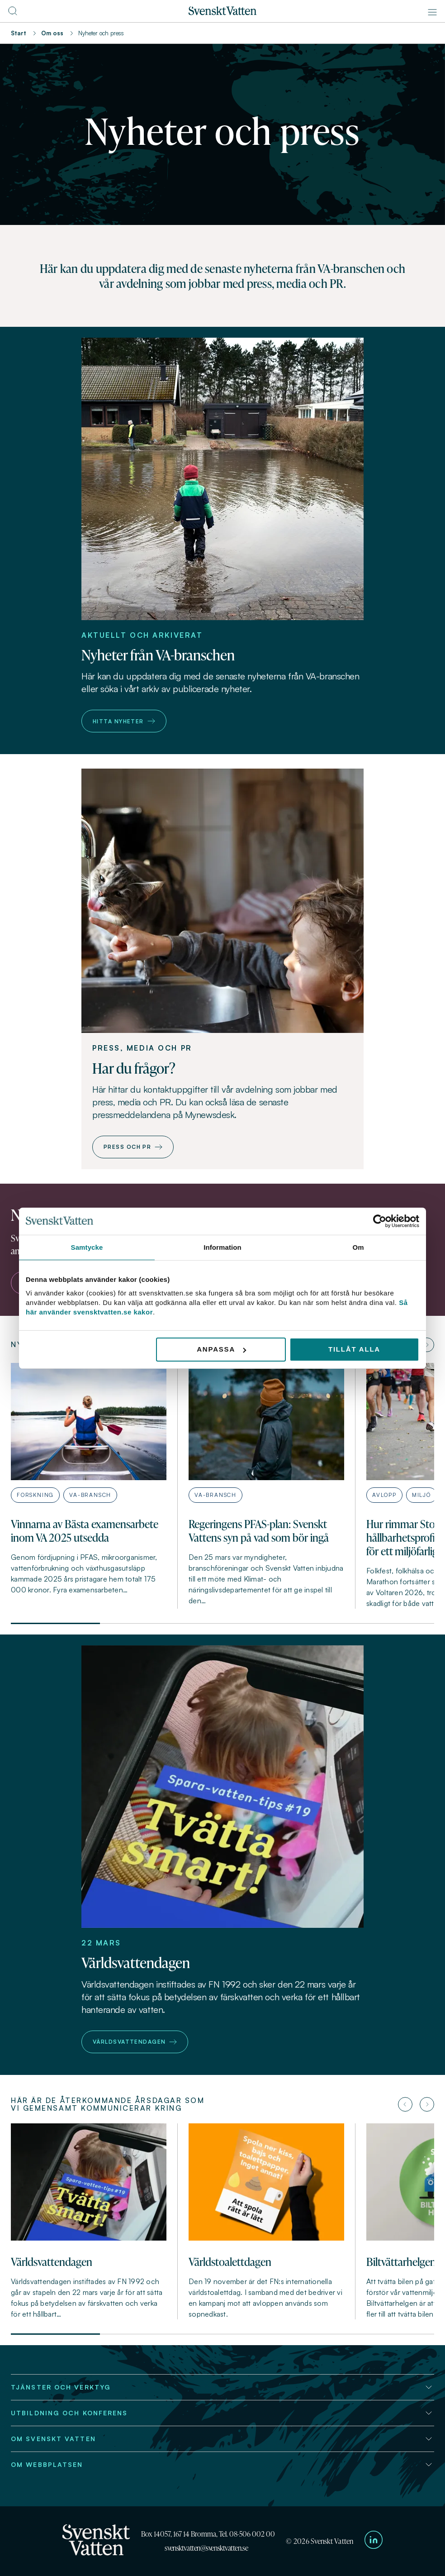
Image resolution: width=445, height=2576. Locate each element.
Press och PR (133, 1146)
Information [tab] (222, 1247)
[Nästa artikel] (427, 1345)
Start (18, 33)
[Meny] (432, 12)
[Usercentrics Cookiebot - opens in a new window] (379, 1221)
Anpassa (221, 1349)
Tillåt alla (354, 1349)
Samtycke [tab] (87, 1247)
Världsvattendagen (135, 2041)
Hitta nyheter (124, 721)
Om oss (52, 33)
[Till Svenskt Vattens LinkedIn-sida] (374, 2541)
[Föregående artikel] (405, 2104)
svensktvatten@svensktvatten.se (206, 2548)
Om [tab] (358, 1247)
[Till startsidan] (222, 12)
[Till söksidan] (12, 13)
